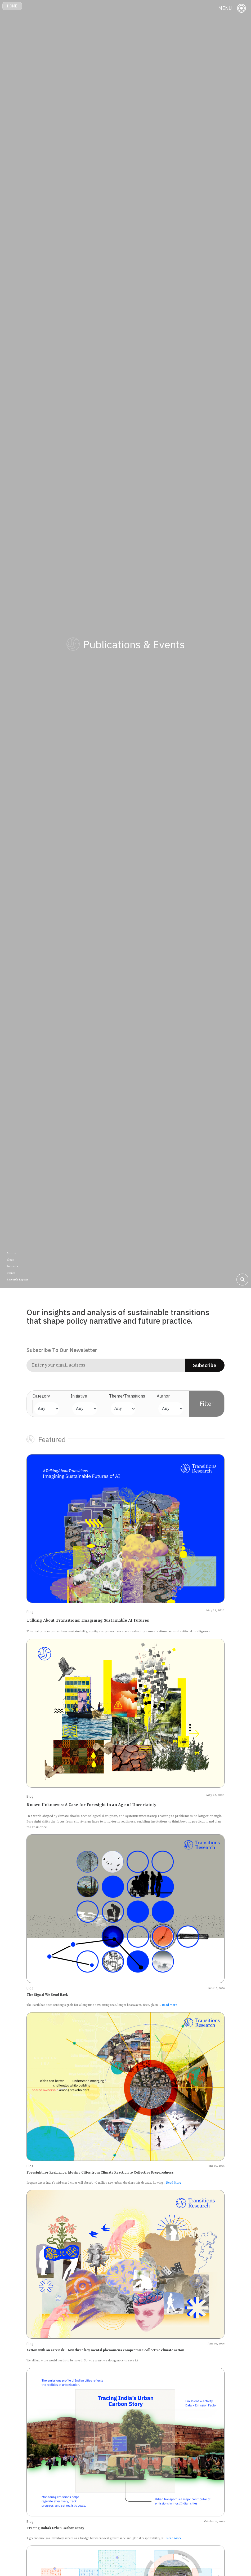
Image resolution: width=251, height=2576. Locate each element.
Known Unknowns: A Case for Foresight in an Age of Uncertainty (91, 1805)
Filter (207, 1403)
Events (11, 1273)
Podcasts (12, 1266)
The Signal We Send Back (47, 1995)
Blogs (10, 1259)
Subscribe (204, 1365)
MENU (225, 8)
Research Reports (17, 1279)
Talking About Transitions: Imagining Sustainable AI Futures (87, 1620)
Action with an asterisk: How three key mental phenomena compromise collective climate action (105, 2350)
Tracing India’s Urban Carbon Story (55, 2528)
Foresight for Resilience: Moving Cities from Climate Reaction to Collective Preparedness (100, 2173)
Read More (169, 2005)
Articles (11, 1253)
